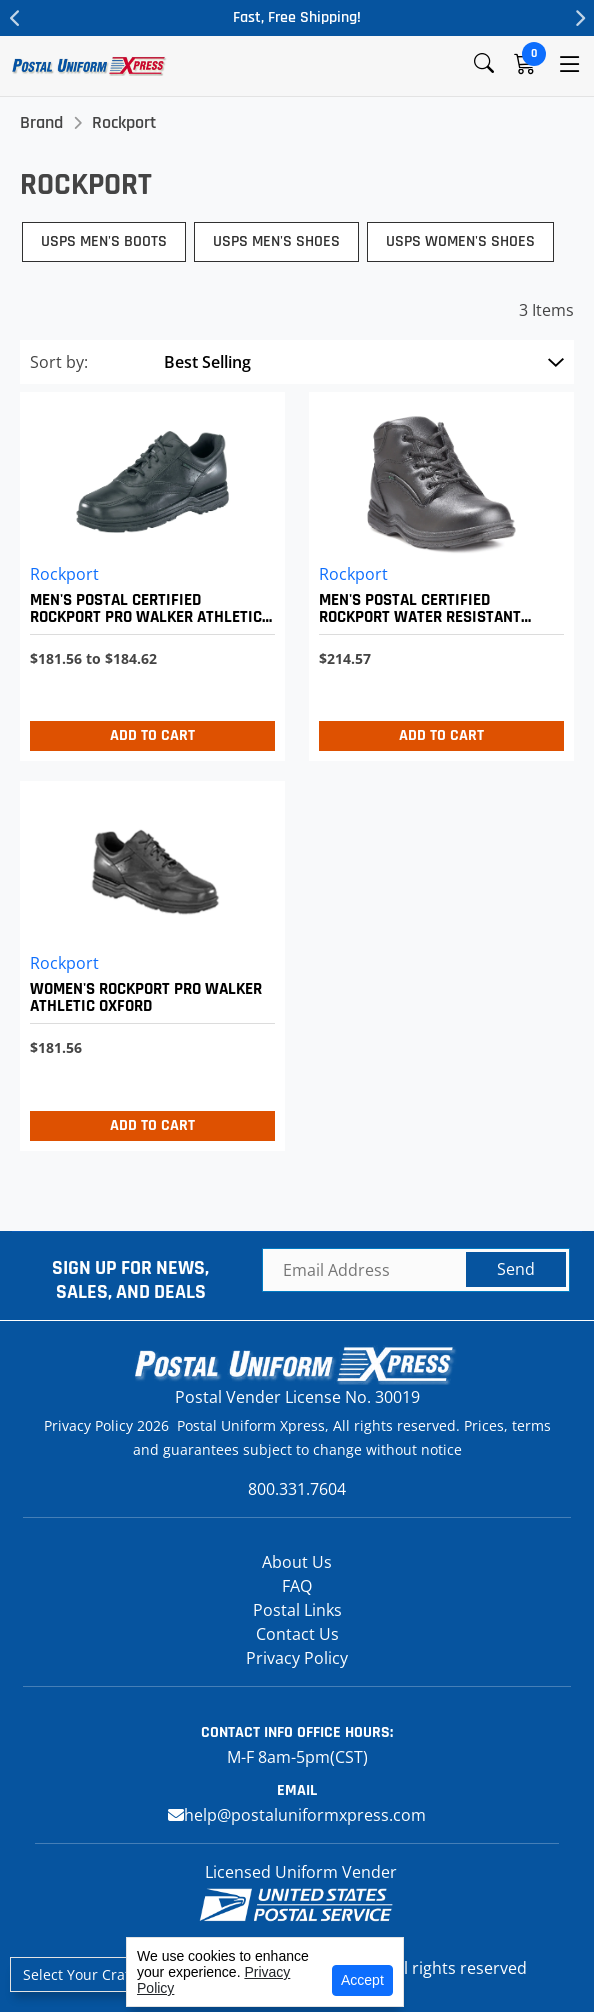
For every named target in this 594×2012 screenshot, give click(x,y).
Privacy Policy (297, 1658)
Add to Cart (152, 735)
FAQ (297, 1586)
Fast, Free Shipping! (297, 17)
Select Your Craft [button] (79, 1974)
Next (579, 18)
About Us (297, 1562)
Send (516, 1269)
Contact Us (297, 1634)
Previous (15, 18)
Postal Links (297, 1610)
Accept (362, 1980)
